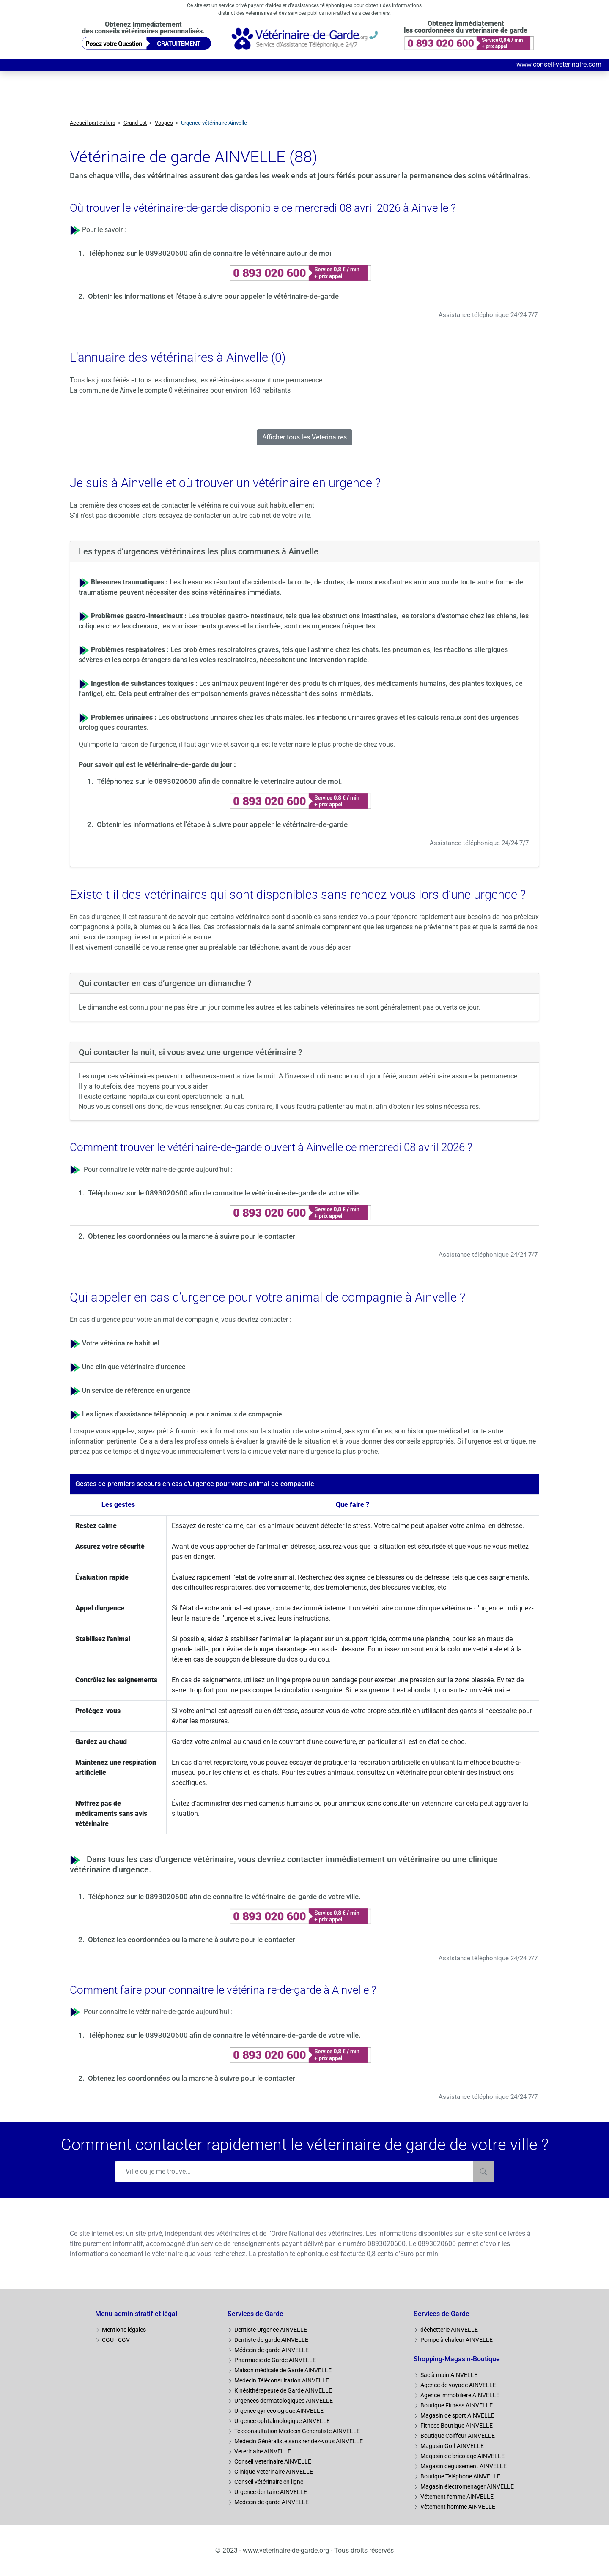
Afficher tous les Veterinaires (304, 437)
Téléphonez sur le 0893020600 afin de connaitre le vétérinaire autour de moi (209, 253)
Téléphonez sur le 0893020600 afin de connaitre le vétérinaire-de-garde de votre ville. (224, 1193)
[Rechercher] (483, 2171)
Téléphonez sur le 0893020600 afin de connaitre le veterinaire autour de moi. (219, 781)
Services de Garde (255, 2314)
